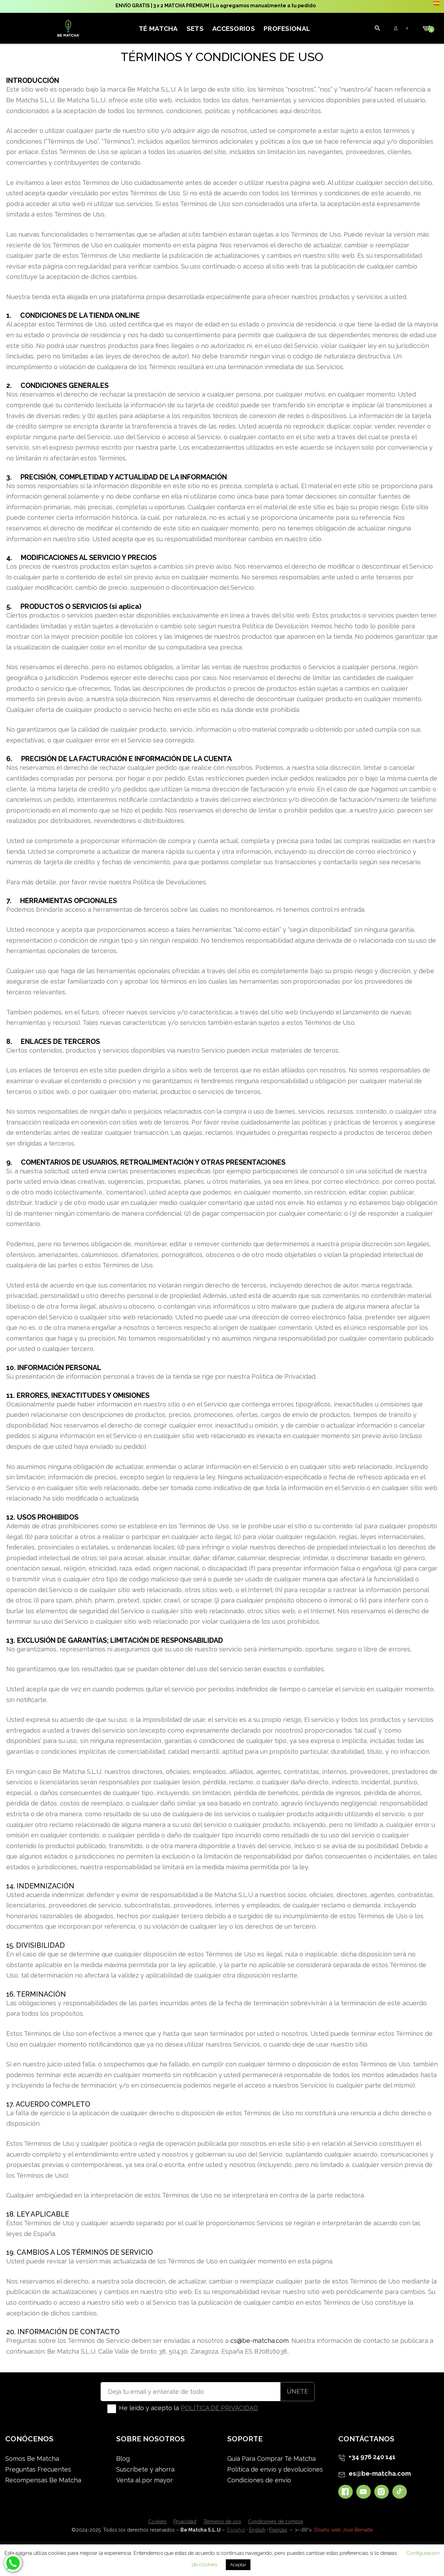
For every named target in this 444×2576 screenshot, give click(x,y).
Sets (195, 28)
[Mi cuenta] (323, 28)
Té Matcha (158, 28)
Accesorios (233, 28)
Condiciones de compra (275, 2521)
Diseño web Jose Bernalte (343, 2530)
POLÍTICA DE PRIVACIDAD (219, 2408)
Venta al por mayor (144, 2480)
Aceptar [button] (238, 2564)
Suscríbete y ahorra (145, 2469)
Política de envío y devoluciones (275, 2469)
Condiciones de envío (259, 2480)
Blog (123, 2458)
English (257, 2530)
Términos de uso (222, 2521)
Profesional (287, 28)
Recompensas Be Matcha (43, 2480)
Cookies (157, 2521)
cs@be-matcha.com (259, 2340)
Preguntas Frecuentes (38, 2469)
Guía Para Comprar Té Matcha (271, 2458)
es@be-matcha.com (380, 2473)
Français (278, 2530)
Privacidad (184, 2521)
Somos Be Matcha (32, 2458)
